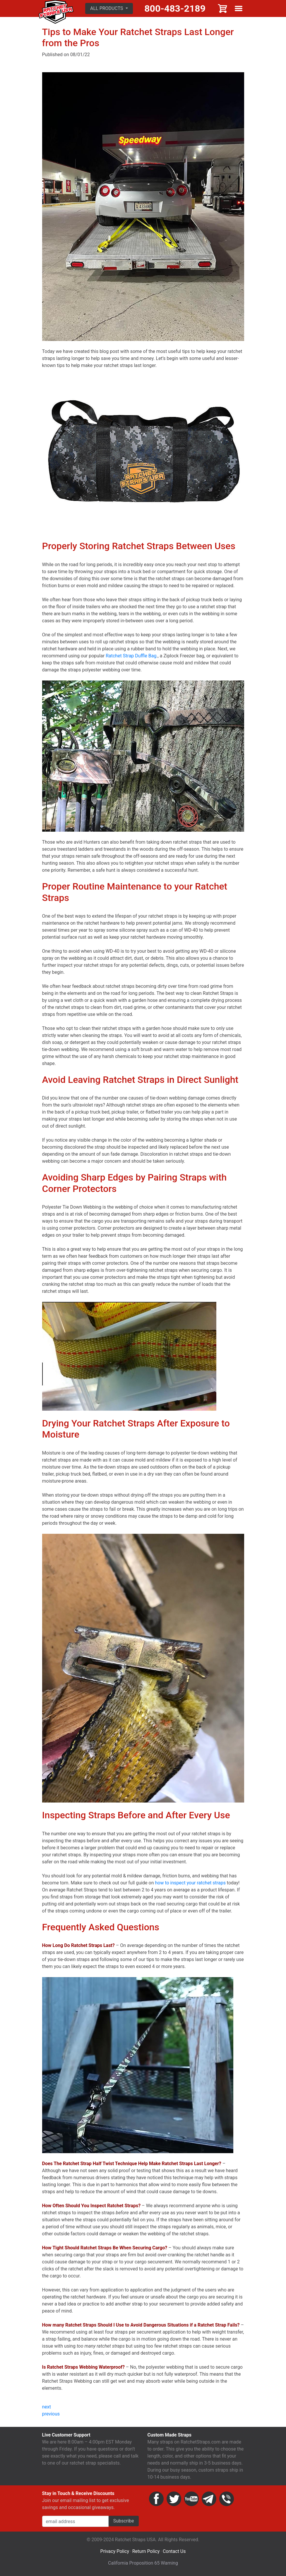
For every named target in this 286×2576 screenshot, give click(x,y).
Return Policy (146, 2551)
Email (209, 2499)
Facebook (156, 2499)
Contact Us (174, 2551)
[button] (109, 8)
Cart (222, 8)
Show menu (238, 8)
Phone (226, 2499)
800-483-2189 (174, 8)
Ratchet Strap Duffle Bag (131, 656)
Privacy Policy (114, 2551)
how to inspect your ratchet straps (190, 1883)
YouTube (191, 2499)
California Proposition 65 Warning (143, 2563)
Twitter (174, 2499)
